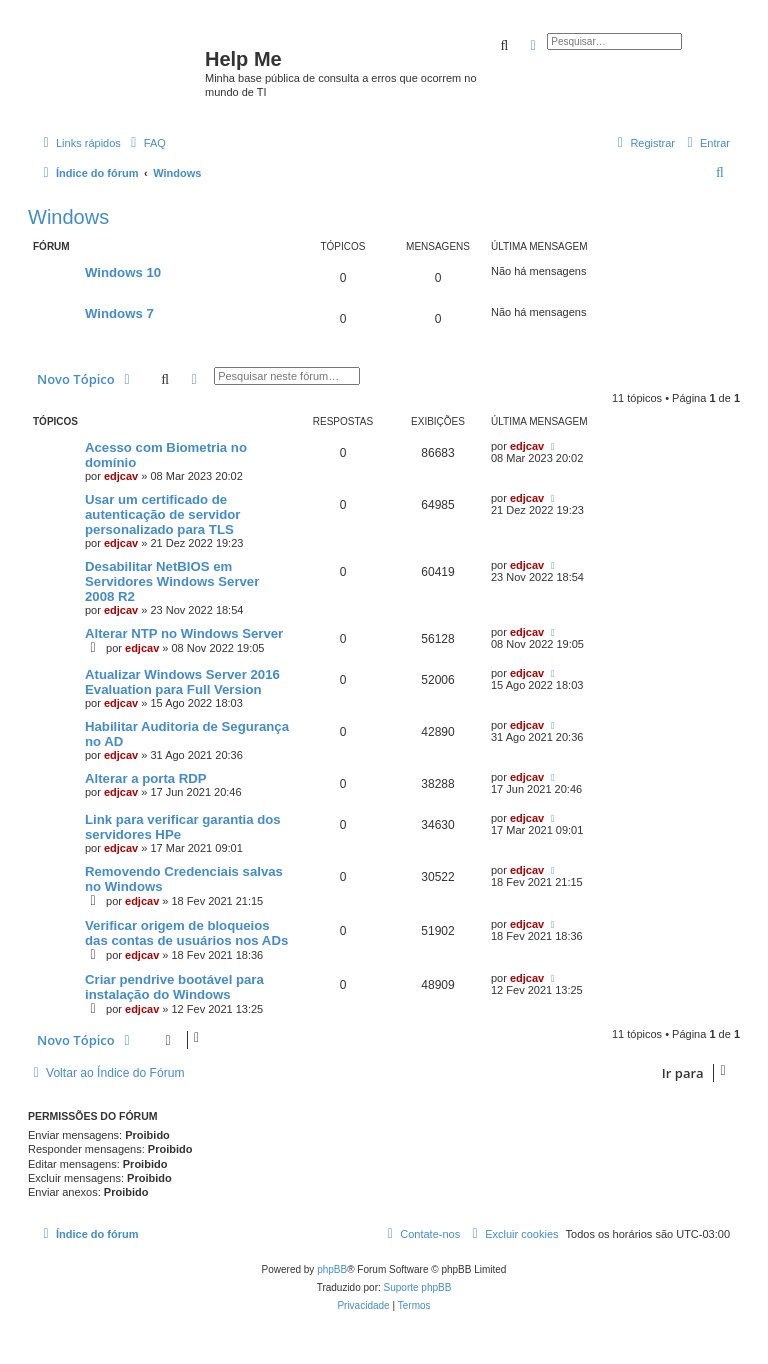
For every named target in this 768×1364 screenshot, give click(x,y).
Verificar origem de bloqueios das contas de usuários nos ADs (186, 933)
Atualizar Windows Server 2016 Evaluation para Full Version (182, 682)
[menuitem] (146, 143)
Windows (68, 217)
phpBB (332, 1269)
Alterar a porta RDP (146, 778)
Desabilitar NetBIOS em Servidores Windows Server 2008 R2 (172, 581)
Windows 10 (123, 272)
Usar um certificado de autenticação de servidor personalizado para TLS (162, 514)
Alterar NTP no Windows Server (184, 633)
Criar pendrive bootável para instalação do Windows (174, 987)
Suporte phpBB (418, 1287)
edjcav (121, 476)
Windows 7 (119, 313)
